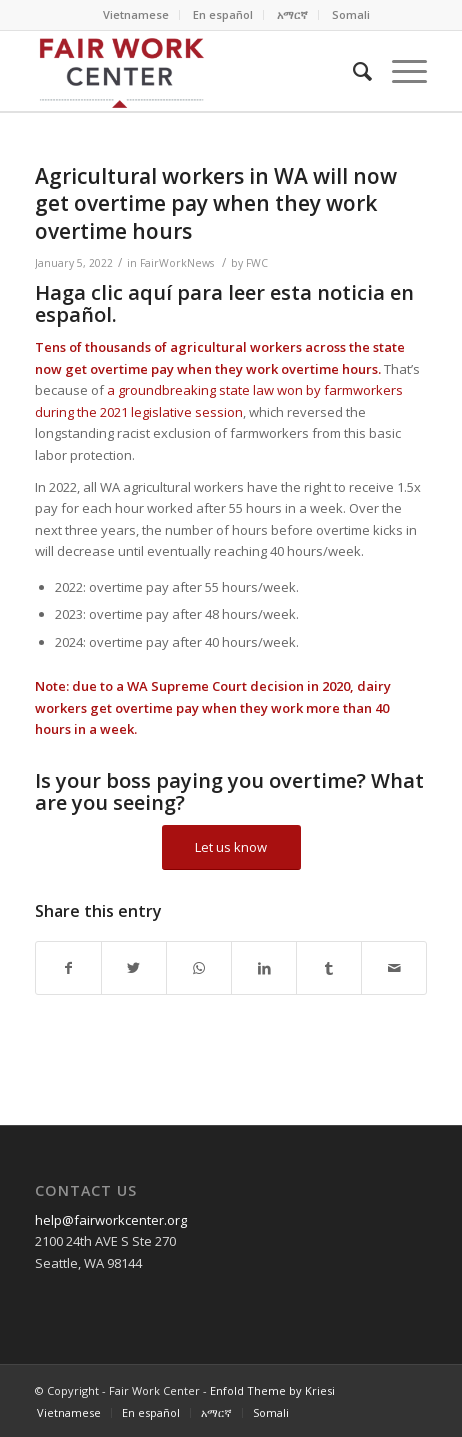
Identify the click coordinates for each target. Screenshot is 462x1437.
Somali (351, 14)
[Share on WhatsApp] (199, 968)
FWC (257, 263)
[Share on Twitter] (134, 968)
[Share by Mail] (394, 968)
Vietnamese (136, 14)
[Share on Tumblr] (329, 968)
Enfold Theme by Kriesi (272, 1390)
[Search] (352, 71)
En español (223, 14)
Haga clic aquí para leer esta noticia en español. (224, 303)
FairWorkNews (177, 263)
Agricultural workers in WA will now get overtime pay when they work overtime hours (216, 203)
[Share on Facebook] (68, 968)
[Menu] (399, 71)
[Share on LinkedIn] (264, 968)
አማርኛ (292, 14)
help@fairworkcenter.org (111, 1220)
